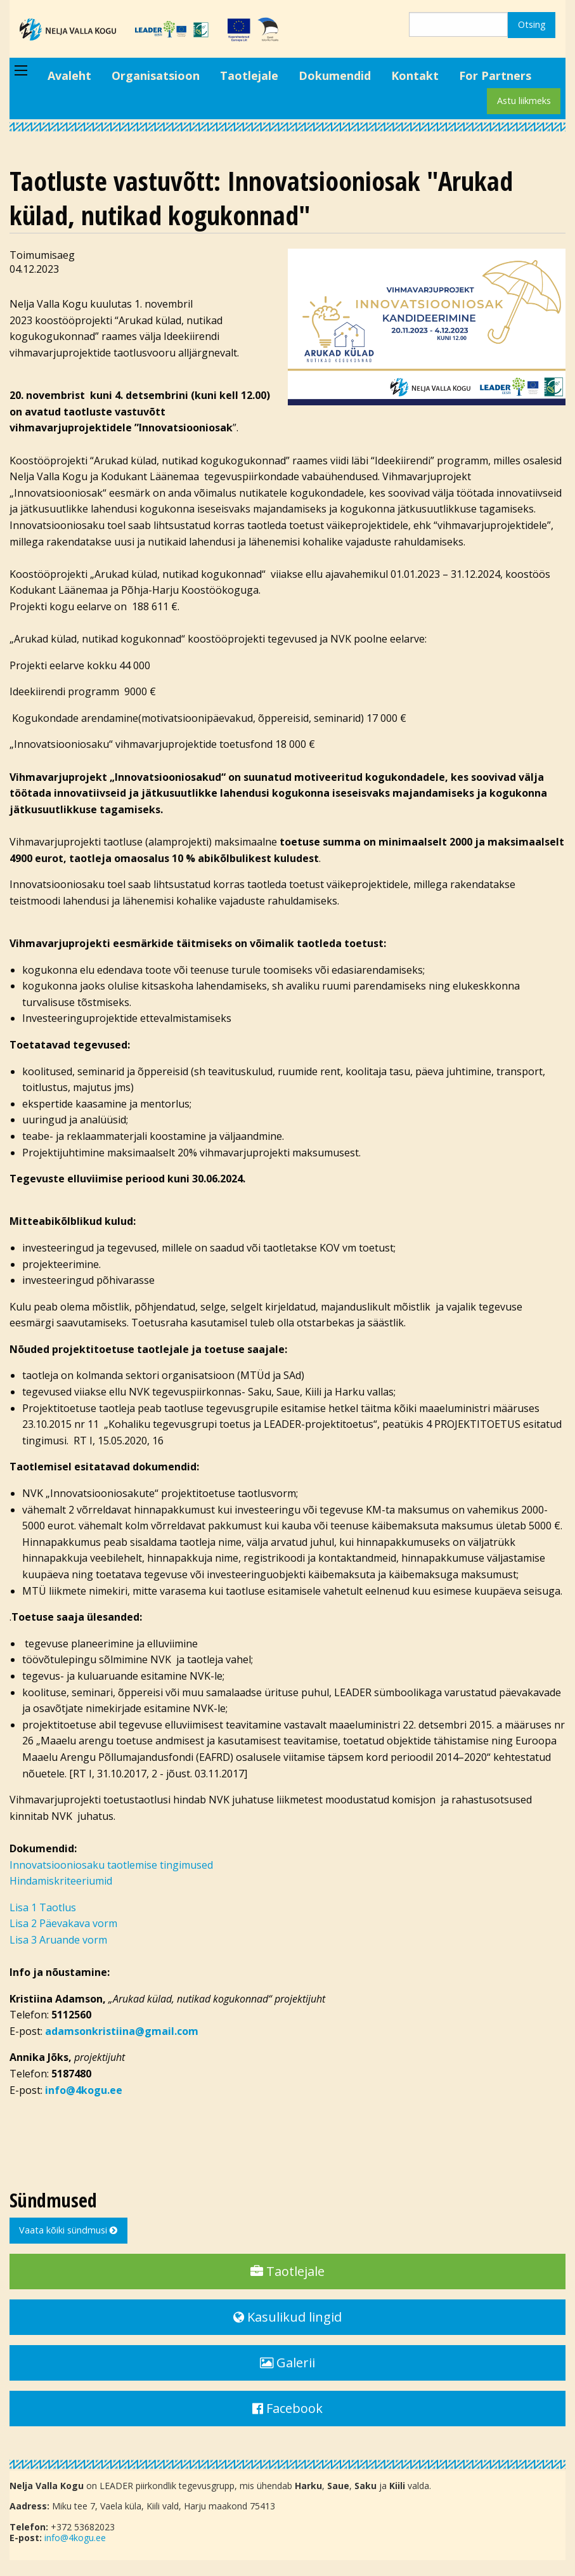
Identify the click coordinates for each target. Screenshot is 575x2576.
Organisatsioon (156, 75)
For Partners (495, 75)
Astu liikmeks (524, 101)
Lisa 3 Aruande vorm (58, 1940)
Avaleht (69, 75)
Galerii (287, 2362)
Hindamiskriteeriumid (61, 1881)
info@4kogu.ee (75, 2538)
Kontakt (415, 75)
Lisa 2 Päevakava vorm (63, 1923)
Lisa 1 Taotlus (43, 1907)
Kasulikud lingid (287, 2316)
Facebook (287, 2408)
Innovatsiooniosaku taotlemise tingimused (111, 1865)
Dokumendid (335, 75)
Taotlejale (249, 75)
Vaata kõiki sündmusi (68, 2230)
